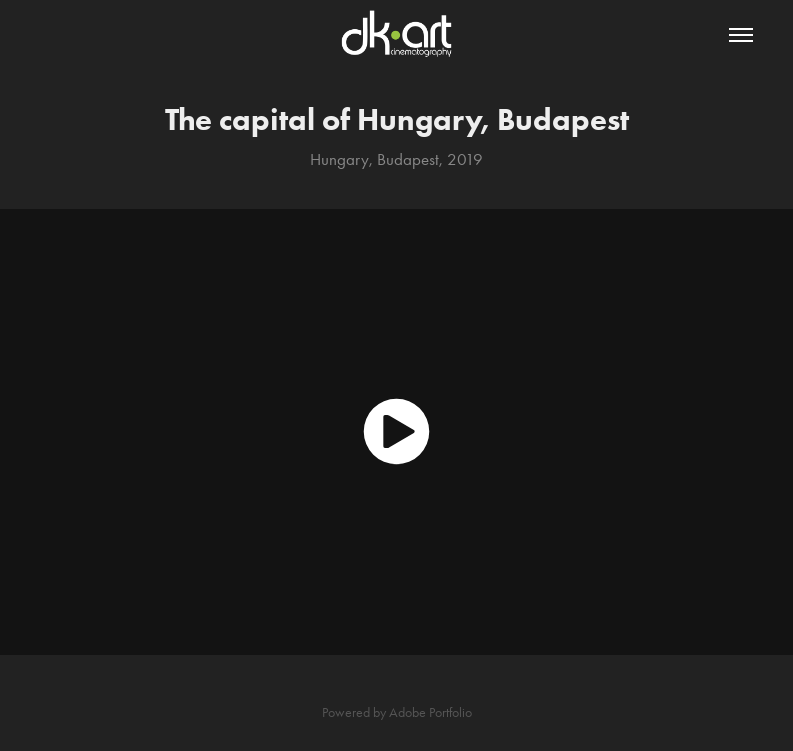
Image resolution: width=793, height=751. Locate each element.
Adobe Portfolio (430, 712)
